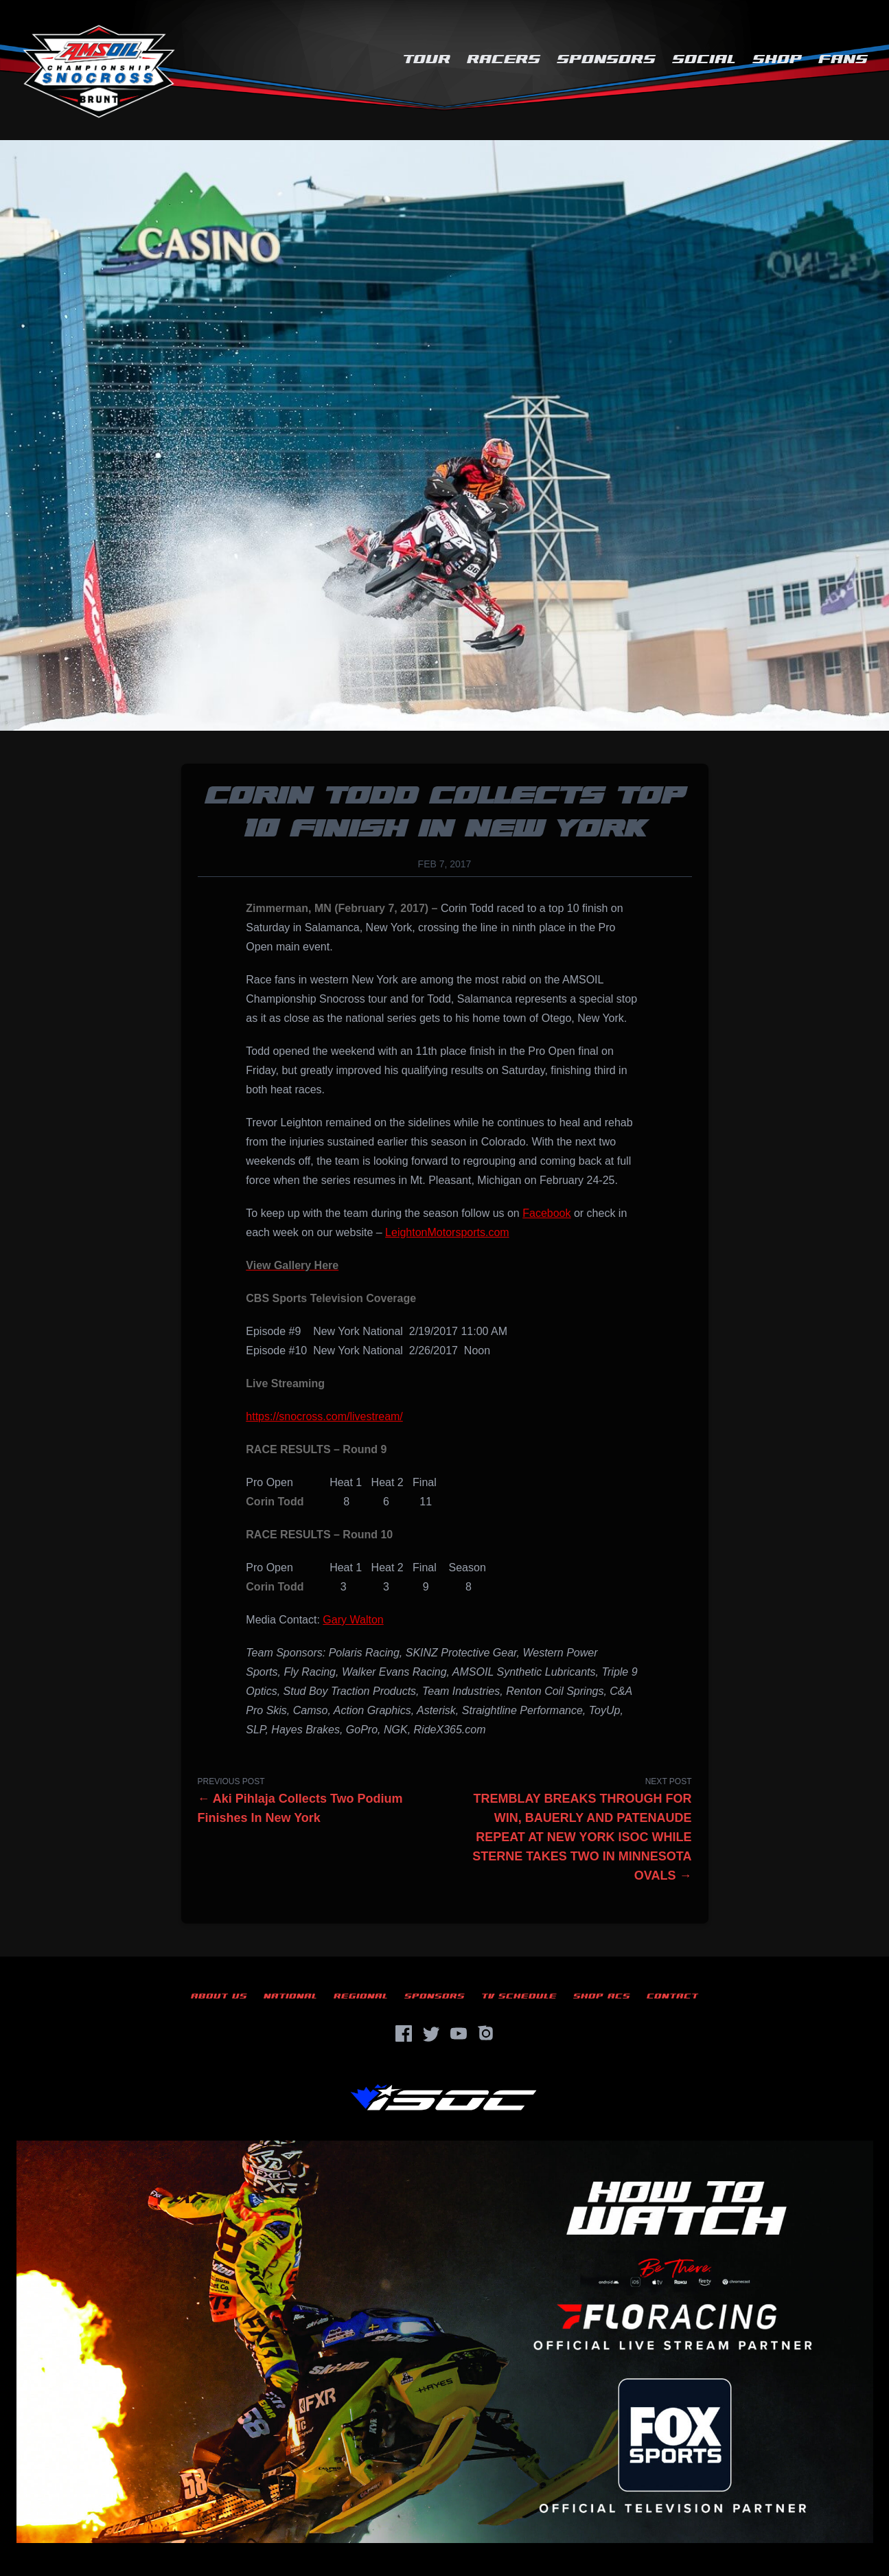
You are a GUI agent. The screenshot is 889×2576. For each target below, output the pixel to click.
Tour (426, 59)
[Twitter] (431, 2033)
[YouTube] (458, 2033)
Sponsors (606, 59)
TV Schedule (519, 1996)
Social (704, 59)
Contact (672, 1996)
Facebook (546, 1213)
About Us (219, 1996)
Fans (843, 59)
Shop (777, 59)
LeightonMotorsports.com (447, 1232)
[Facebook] (403, 2033)
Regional (361, 1996)
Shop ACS (601, 1996)
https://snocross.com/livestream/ (324, 1416)
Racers (503, 59)
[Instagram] (486, 2033)
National (290, 1996)
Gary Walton (353, 1620)
